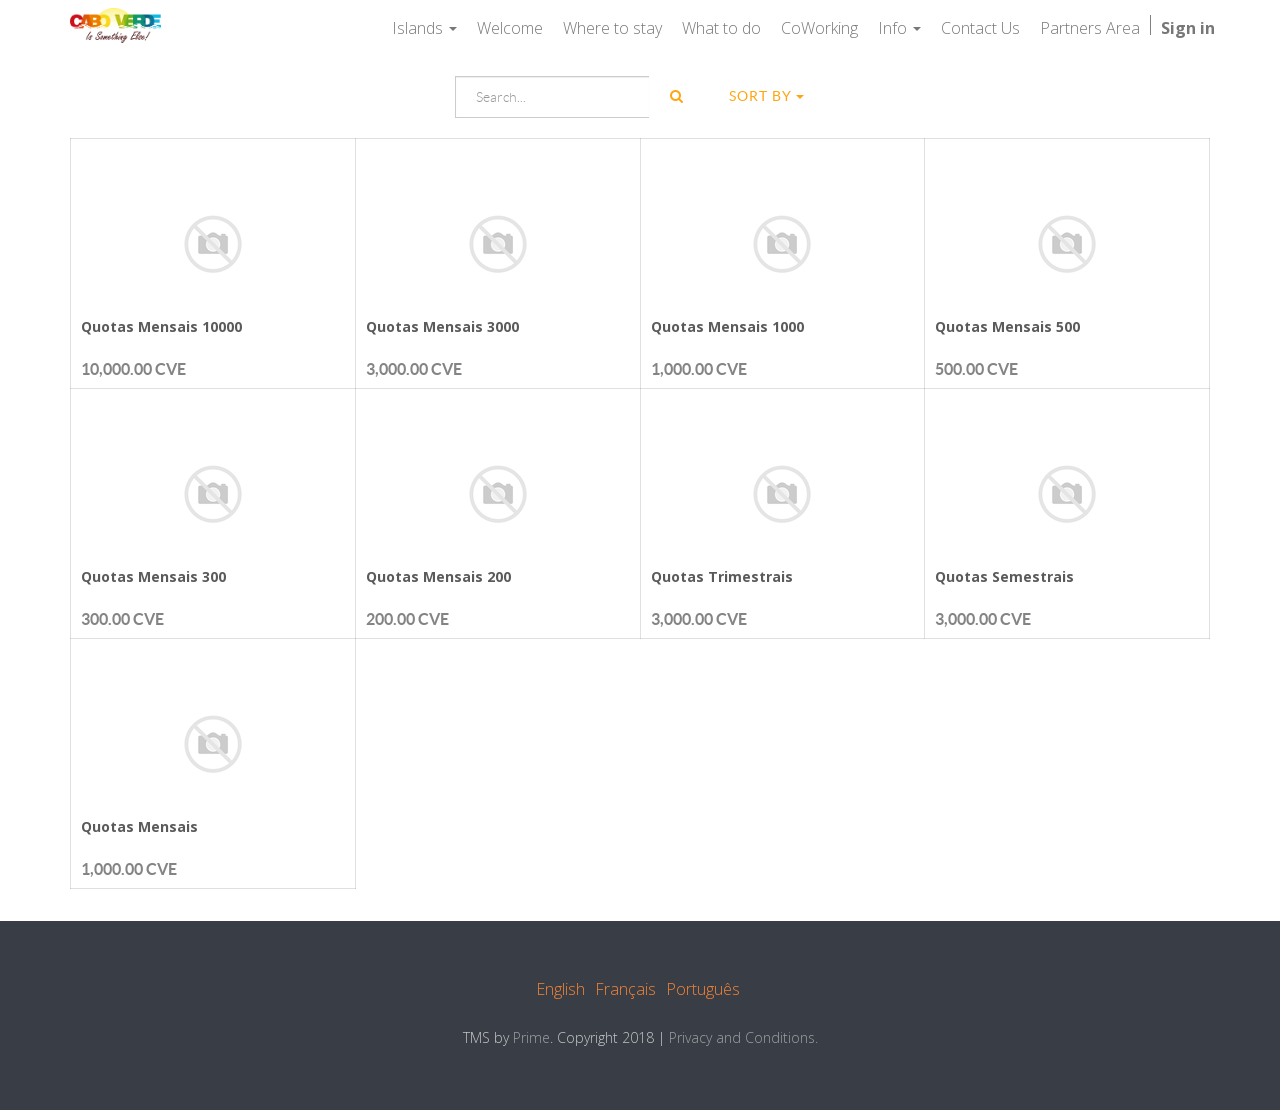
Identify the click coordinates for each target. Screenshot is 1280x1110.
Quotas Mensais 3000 (442, 326)
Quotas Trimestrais (722, 576)
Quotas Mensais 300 (153, 576)
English (560, 989)
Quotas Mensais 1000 (727, 326)
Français (625, 989)
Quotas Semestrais (1004, 576)
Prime (531, 1037)
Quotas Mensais (139, 826)
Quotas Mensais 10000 (161, 326)
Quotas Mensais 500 (1007, 326)
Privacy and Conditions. (743, 1037)
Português (703, 989)
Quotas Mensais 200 (438, 576)
